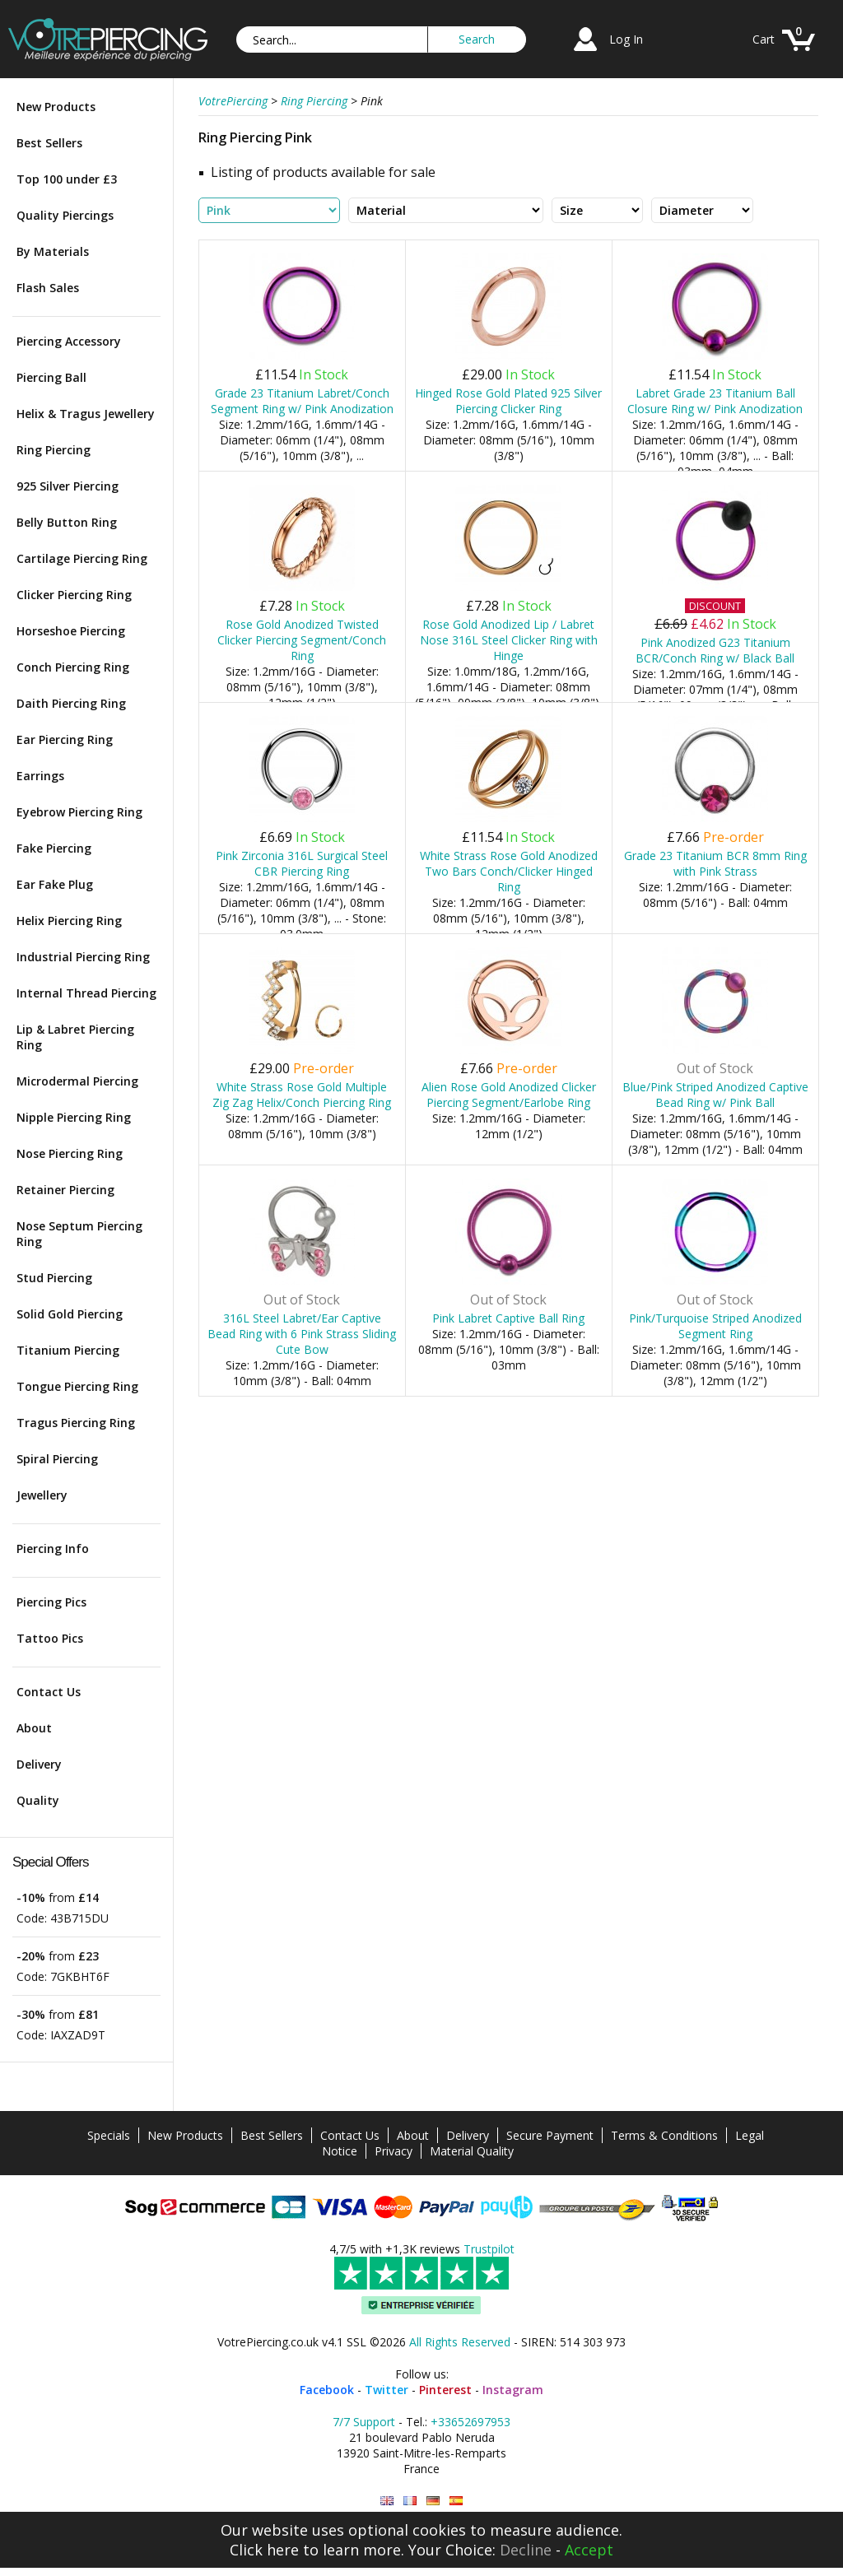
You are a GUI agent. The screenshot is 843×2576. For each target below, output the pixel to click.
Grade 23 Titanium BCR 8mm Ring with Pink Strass (715, 863)
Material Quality (472, 2151)
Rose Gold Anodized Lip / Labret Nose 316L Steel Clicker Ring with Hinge (509, 639)
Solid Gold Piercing (69, 1314)
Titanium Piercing (67, 1350)
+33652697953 (470, 2422)
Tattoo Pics (49, 1638)
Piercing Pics (51, 1602)
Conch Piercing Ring (72, 667)
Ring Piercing (53, 450)
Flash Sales (47, 287)
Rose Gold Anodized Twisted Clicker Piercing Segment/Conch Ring (301, 639)
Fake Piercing (53, 848)
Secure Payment (550, 2135)
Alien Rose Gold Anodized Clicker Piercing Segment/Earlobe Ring (509, 1094)
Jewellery (42, 1495)
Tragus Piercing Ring (75, 1422)
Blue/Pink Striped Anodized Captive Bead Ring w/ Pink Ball (715, 1094)
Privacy (393, 2151)
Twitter (386, 2389)
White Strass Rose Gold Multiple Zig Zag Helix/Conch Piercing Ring (301, 1094)
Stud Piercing (54, 1278)
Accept (589, 2550)
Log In (626, 39)
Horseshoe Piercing (70, 631)
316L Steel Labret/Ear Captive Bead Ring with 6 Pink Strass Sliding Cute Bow (301, 1333)
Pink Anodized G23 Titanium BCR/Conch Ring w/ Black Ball (715, 650)
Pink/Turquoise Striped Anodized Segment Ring (715, 1325)
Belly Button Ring (66, 522)
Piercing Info (52, 1548)
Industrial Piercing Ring (83, 957)
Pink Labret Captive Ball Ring (508, 1318)
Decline (526, 2550)
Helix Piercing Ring (69, 920)
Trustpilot (489, 2249)
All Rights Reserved (459, 2342)
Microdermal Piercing (77, 1081)
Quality (37, 1800)
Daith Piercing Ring (71, 703)
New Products (55, 106)
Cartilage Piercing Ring (81, 558)
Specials (108, 2135)
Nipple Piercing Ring (73, 1117)
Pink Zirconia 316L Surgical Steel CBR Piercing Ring (302, 863)
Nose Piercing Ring (69, 1153)
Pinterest (445, 2389)
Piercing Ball (51, 377)
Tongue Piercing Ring (77, 1386)
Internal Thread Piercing (86, 993)
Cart (763, 39)
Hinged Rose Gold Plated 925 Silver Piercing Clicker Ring (508, 400)
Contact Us (48, 1692)
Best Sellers (49, 143)
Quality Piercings (65, 215)
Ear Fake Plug (54, 884)
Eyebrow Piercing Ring (79, 812)
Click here (264, 2550)
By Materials (52, 251)
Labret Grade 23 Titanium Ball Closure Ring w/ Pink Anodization (715, 400)
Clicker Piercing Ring (74, 594)
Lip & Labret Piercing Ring (75, 1037)
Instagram (512, 2389)
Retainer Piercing (65, 1189)
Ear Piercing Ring (64, 739)
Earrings (40, 775)
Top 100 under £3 (66, 179)
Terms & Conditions (664, 2135)
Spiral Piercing (57, 1459)
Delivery (39, 1764)
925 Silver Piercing (67, 486)
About (34, 1728)
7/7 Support (364, 2422)
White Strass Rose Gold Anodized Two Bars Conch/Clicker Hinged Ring (509, 871)
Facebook (327, 2389)
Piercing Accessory (68, 341)
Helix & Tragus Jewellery (85, 413)
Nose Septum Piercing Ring (79, 1233)
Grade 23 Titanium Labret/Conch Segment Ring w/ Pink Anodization (302, 400)
